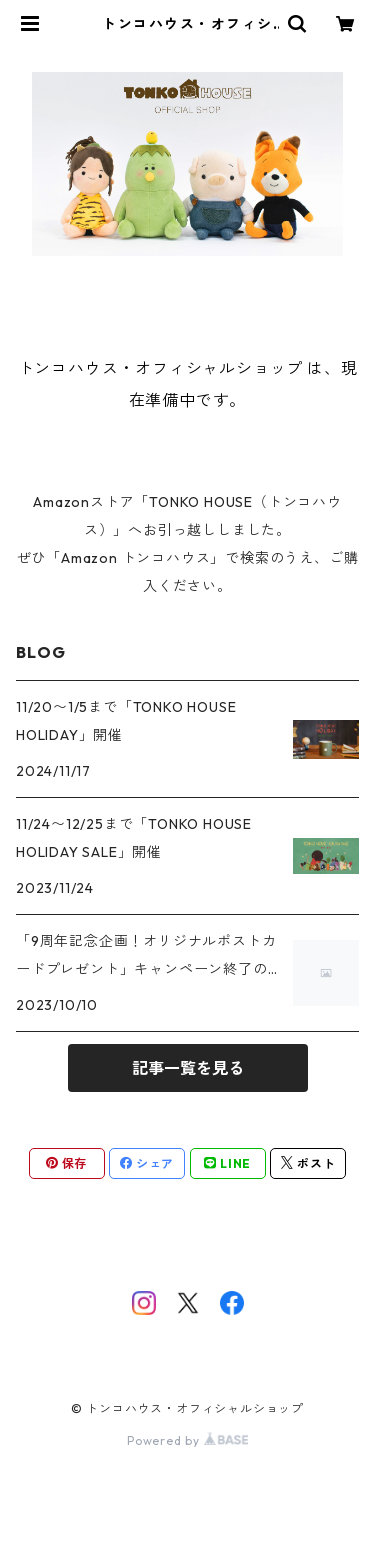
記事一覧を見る (188, 1068)
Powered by (187, 1440)
